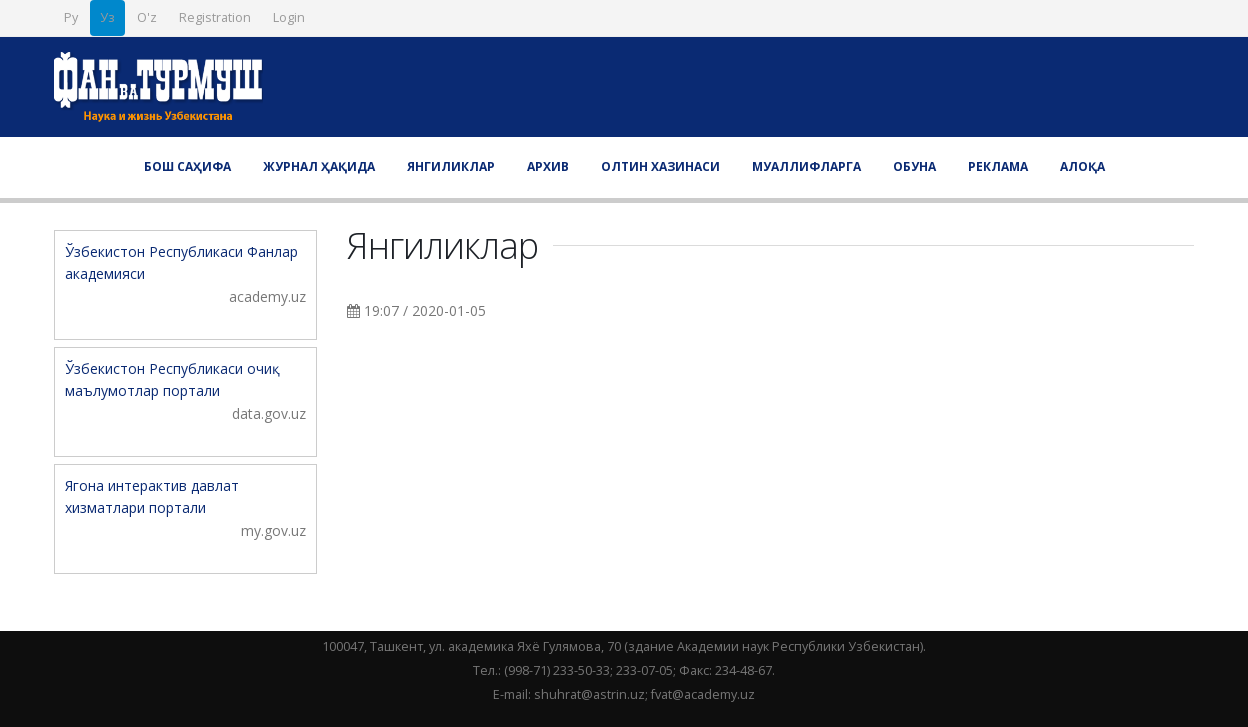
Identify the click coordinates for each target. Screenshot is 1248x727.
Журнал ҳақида (319, 166)
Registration (215, 17)
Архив (548, 166)
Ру (71, 17)
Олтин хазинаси (660, 166)
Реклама (998, 166)
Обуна (914, 166)
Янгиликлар (451, 166)
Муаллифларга (806, 166)
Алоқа (1082, 166)
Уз (107, 17)
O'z (147, 17)
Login (289, 17)
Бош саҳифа (187, 166)
